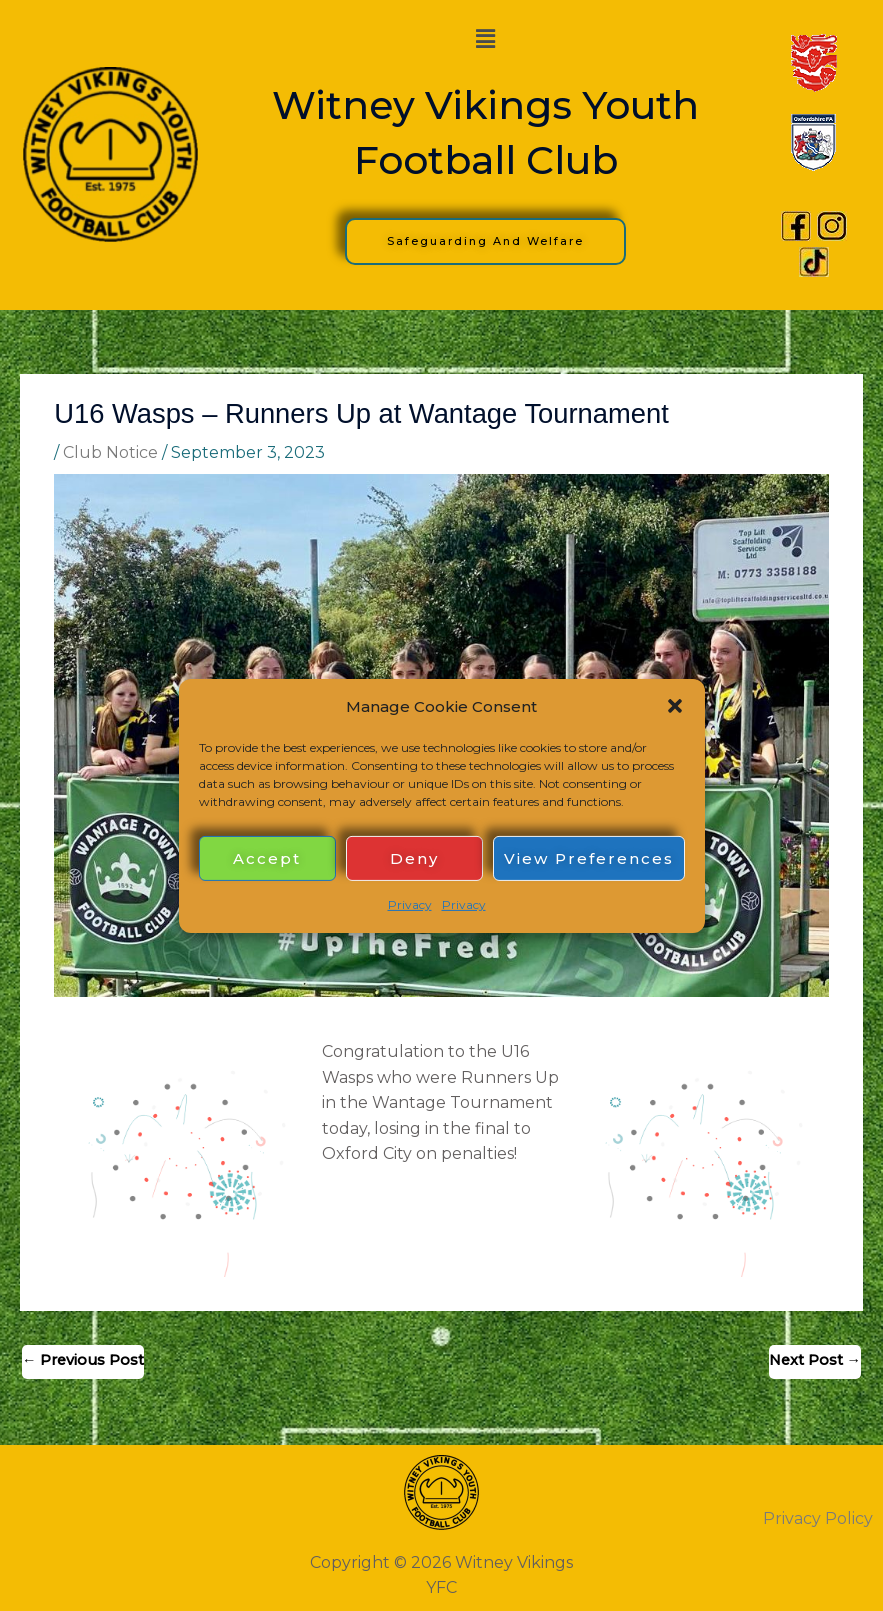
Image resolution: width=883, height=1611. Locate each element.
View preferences (589, 858)
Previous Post (83, 1360)
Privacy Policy (818, 1518)
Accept (267, 858)
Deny (414, 858)
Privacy (410, 904)
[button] (675, 706)
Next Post (815, 1360)
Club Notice (110, 452)
